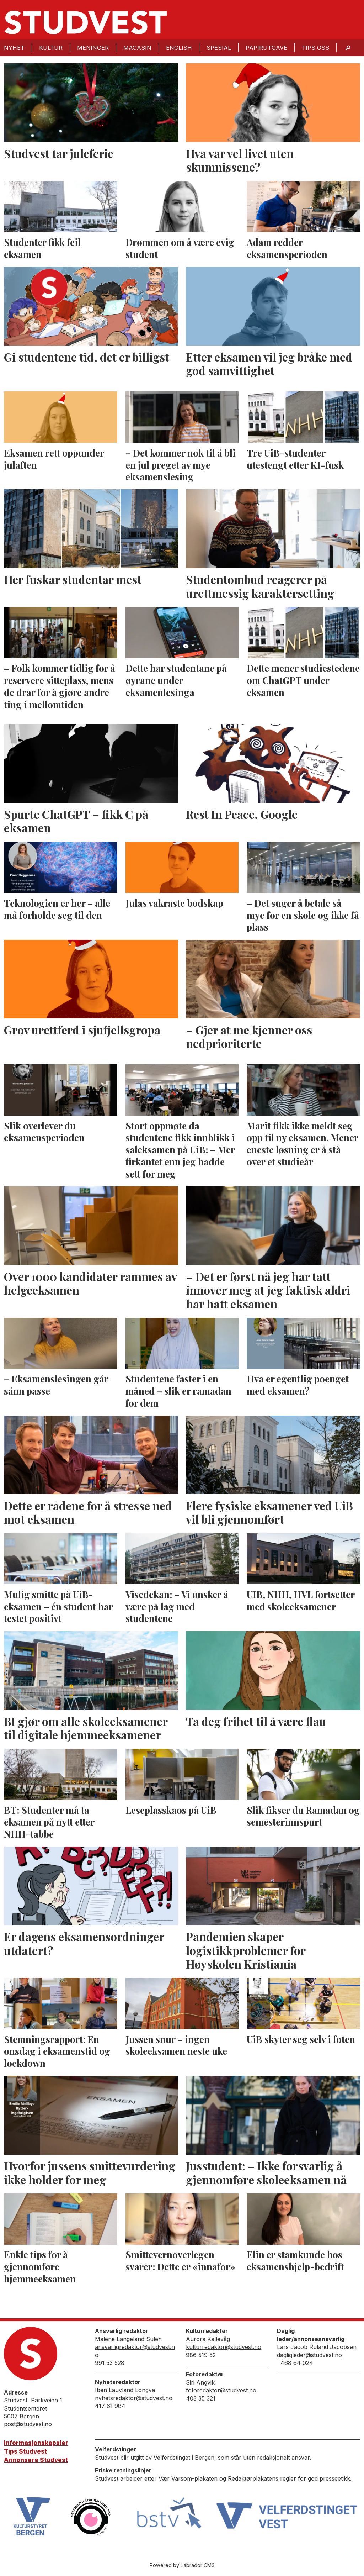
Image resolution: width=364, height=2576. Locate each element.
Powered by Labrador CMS (182, 2565)
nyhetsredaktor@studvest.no (133, 2398)
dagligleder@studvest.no (309, 2355)
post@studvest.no (28, 2424)
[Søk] (348, 48)
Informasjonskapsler (36, 2442)
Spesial (219, 47)
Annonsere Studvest (36, 2460)
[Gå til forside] (85, 22)
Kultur (51, 47)
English (179, 47)
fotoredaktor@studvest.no (221, 2390)
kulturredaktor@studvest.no (223, 2346)
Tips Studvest (25, 2451)
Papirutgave (266, 47)
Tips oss (315, 47)
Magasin (137, 47)
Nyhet (14, 47)
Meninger (93, 47)
